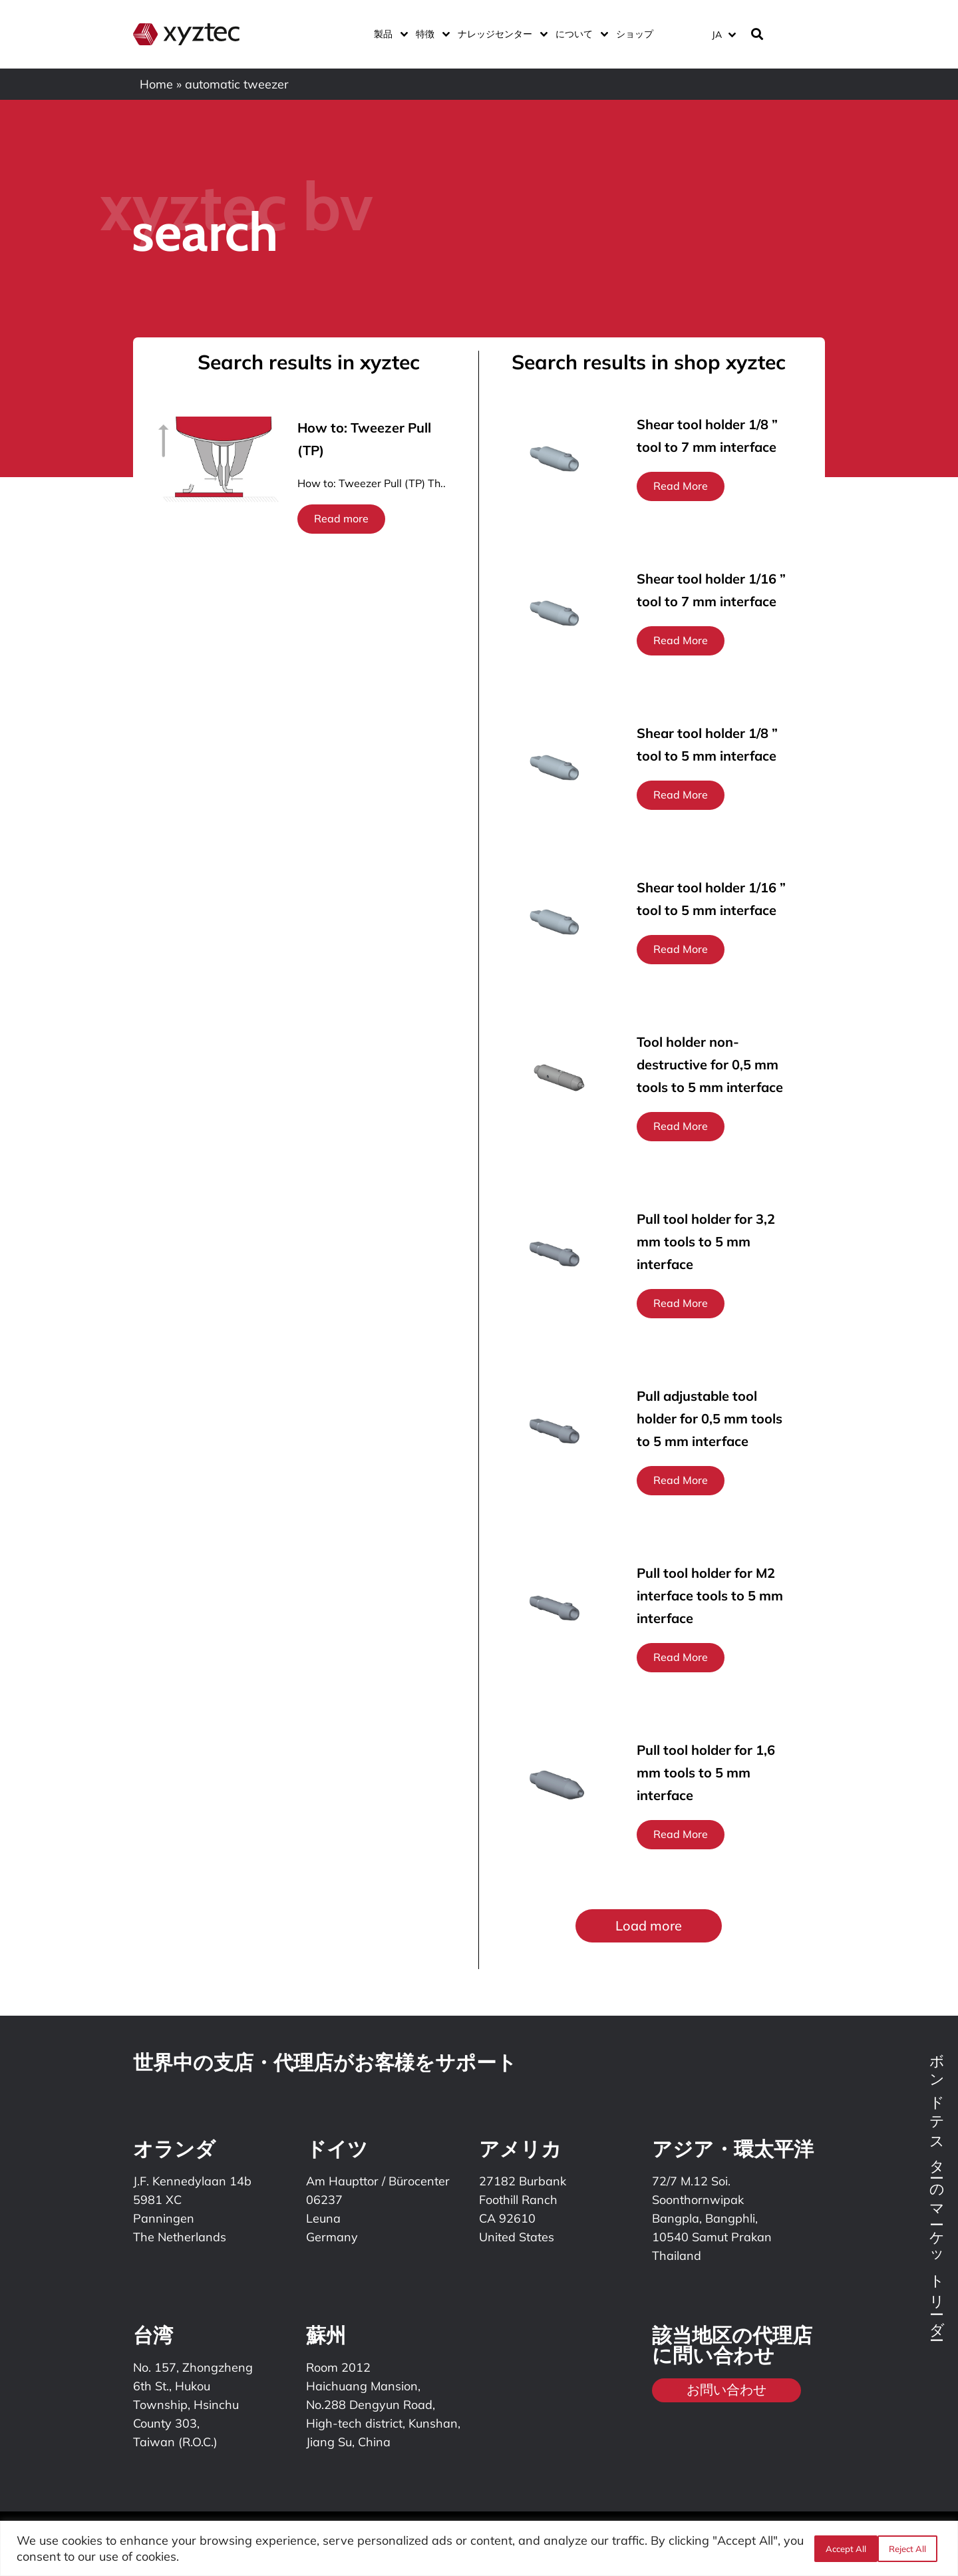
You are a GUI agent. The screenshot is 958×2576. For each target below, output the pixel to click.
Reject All (843, 2548)
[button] (648, 1925)
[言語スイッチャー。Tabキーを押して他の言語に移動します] (723, 34)
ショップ (634, 34)
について (579, 34)
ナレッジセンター (500, 34)
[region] (479, 2548)
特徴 (430, 34)
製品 (388, 34)
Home (156, 84)
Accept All (909, 2548)
